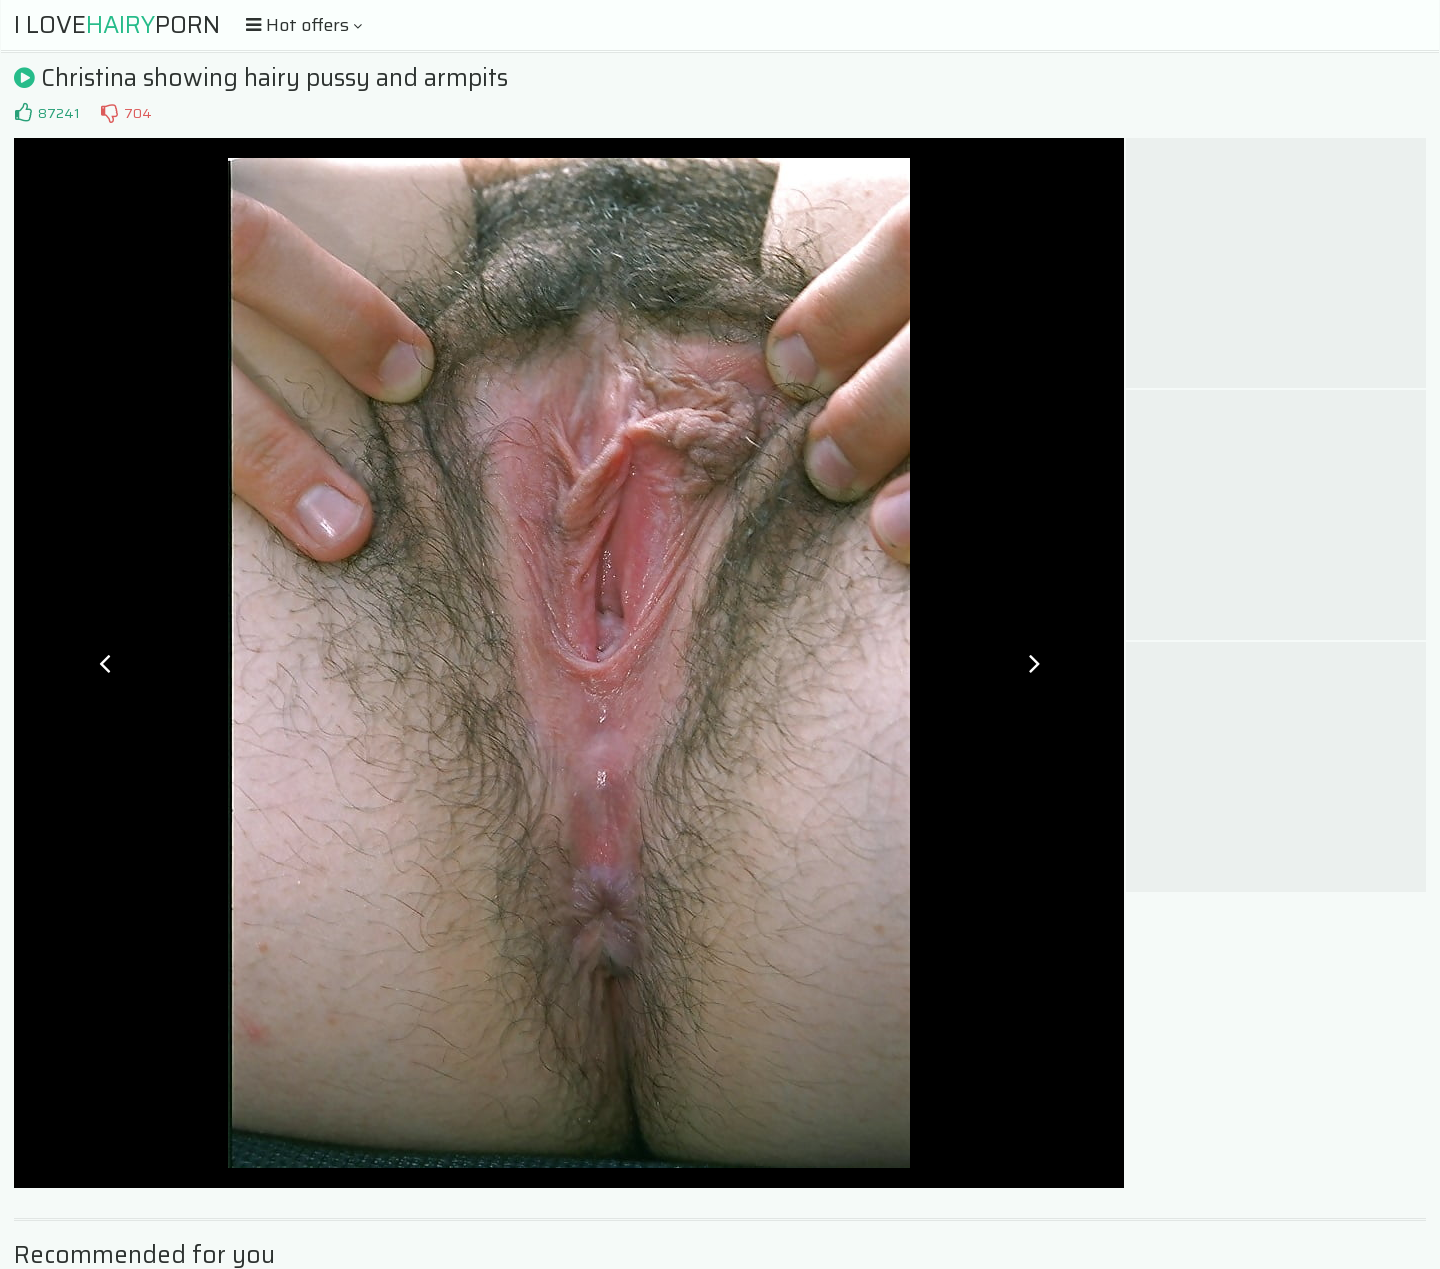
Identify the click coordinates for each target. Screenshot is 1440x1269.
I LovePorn (117, 25)
